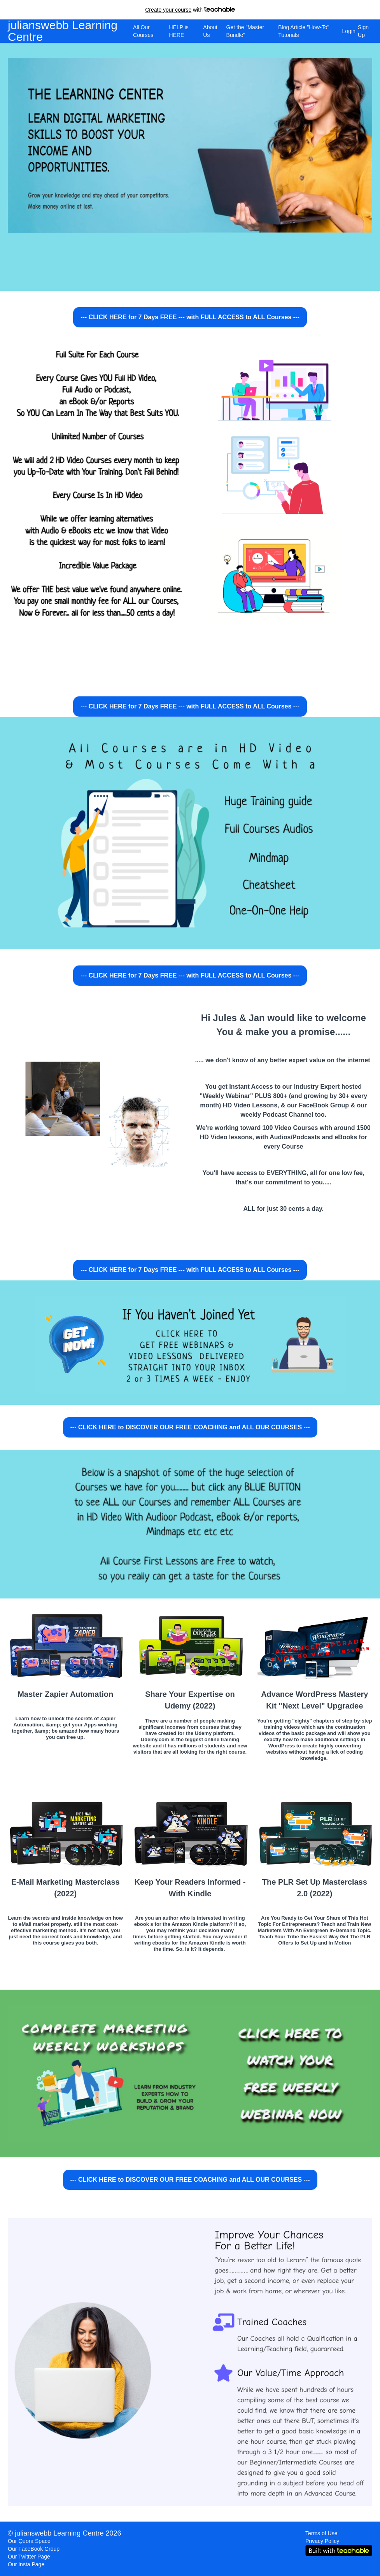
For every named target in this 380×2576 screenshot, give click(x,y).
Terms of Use (321, 2533)
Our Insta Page (26, 2564)
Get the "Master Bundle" (245, 31)
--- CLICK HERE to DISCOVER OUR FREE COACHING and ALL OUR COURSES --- (190, 1427)
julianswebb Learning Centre (62, 31)
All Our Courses (143, 31)
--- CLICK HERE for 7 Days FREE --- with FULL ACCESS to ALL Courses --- (190, 317)
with (190, 10)
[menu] (249, 31)
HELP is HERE (179, 31)
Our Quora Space (29, 2541)
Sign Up (363, 31)
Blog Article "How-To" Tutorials (303, 31)
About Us (210, 31)
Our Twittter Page (29, 2556)
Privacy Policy (322, 2541)
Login (347, 31)
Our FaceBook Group (34, 2549)
